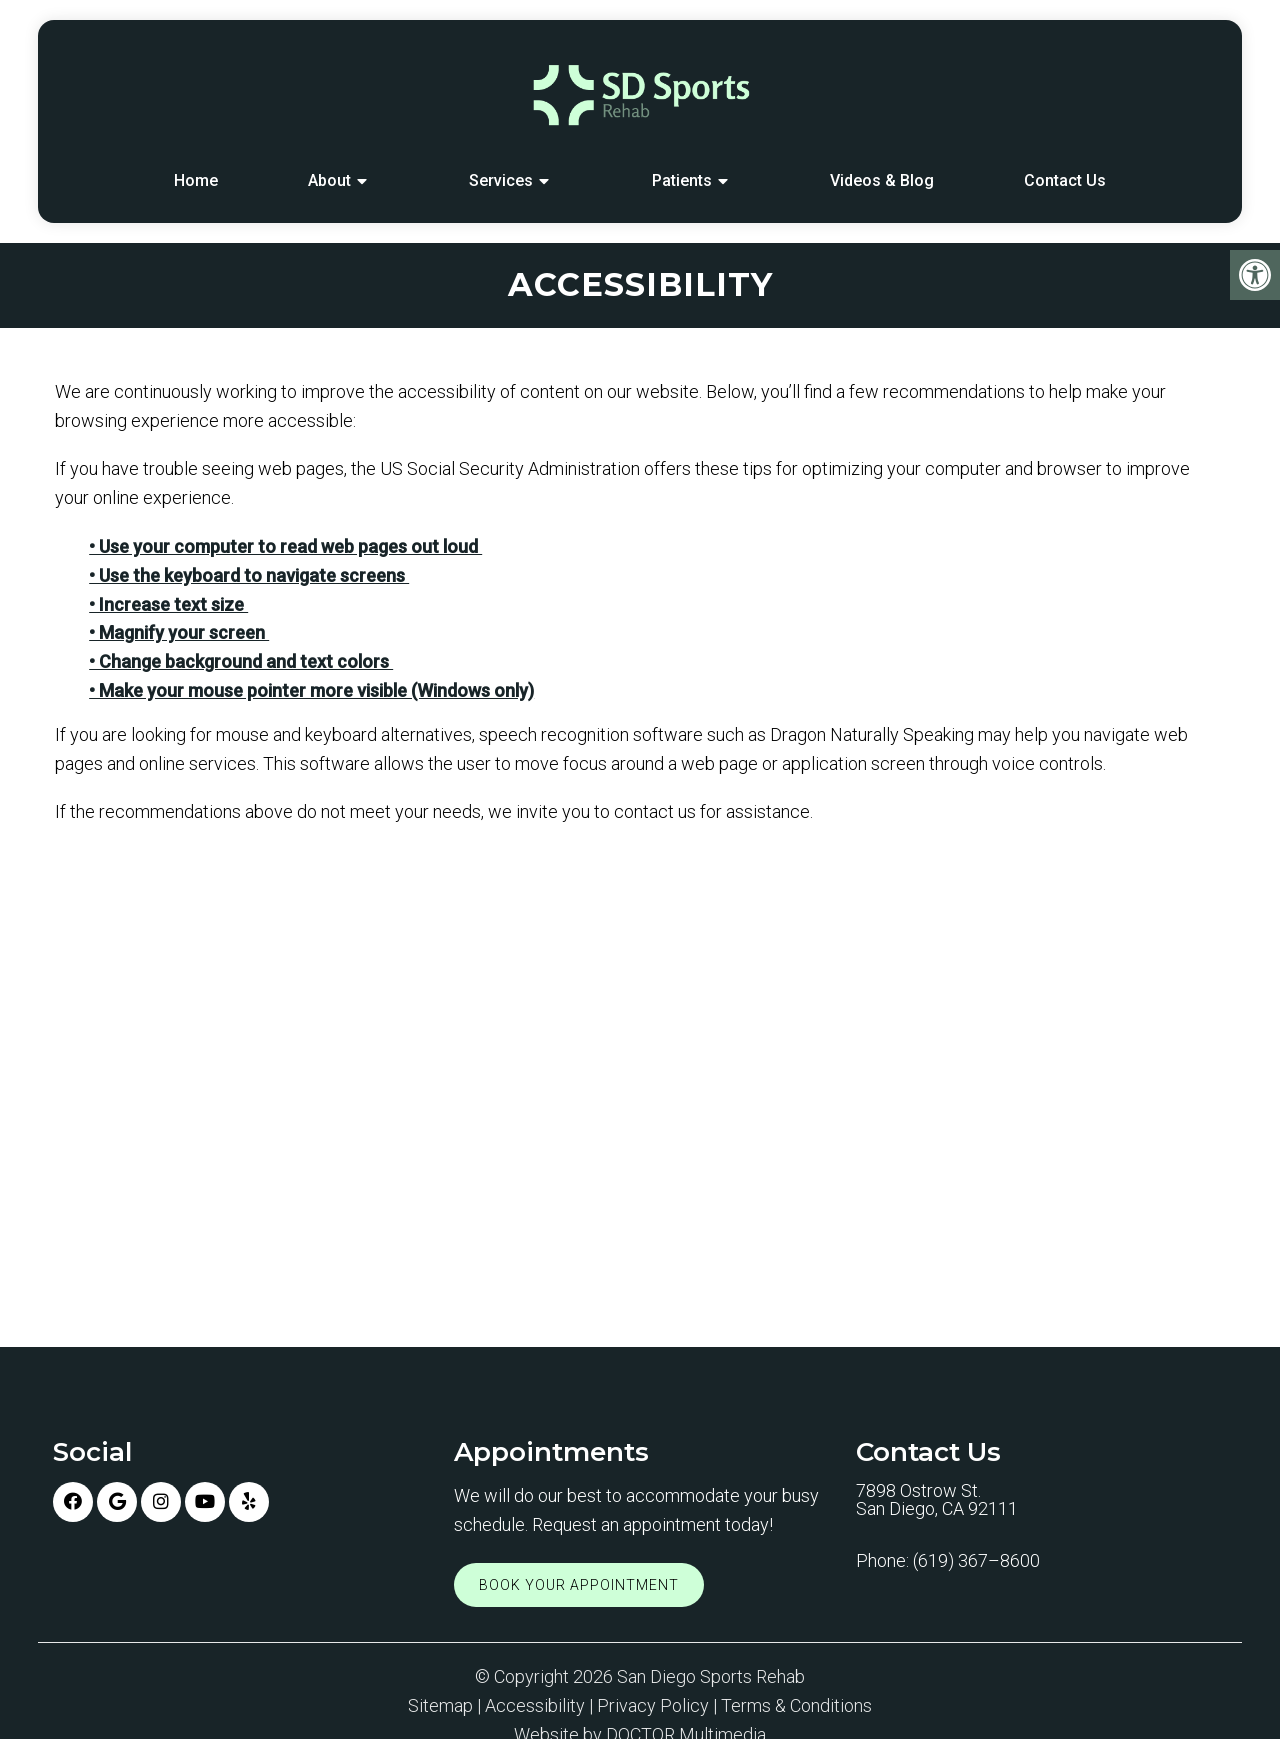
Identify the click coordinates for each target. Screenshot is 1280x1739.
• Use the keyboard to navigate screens (249, 575)
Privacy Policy (653, 1706)
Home (196, 180)
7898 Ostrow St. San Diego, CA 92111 (937, 1500)
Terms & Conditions (796, 1706)
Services (501, 180)
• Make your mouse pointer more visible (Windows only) (311, 690)
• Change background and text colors (241, 661)
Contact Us (1065, 180)
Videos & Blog (882, 180)
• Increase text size (168, 604)
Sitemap (440, 1706)
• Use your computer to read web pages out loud (285, 546)
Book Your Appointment (579, 1585)
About (329, 180)
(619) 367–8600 (976, 1561)
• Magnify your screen (179, 632)
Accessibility (535, 1706)
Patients (682, 180)
